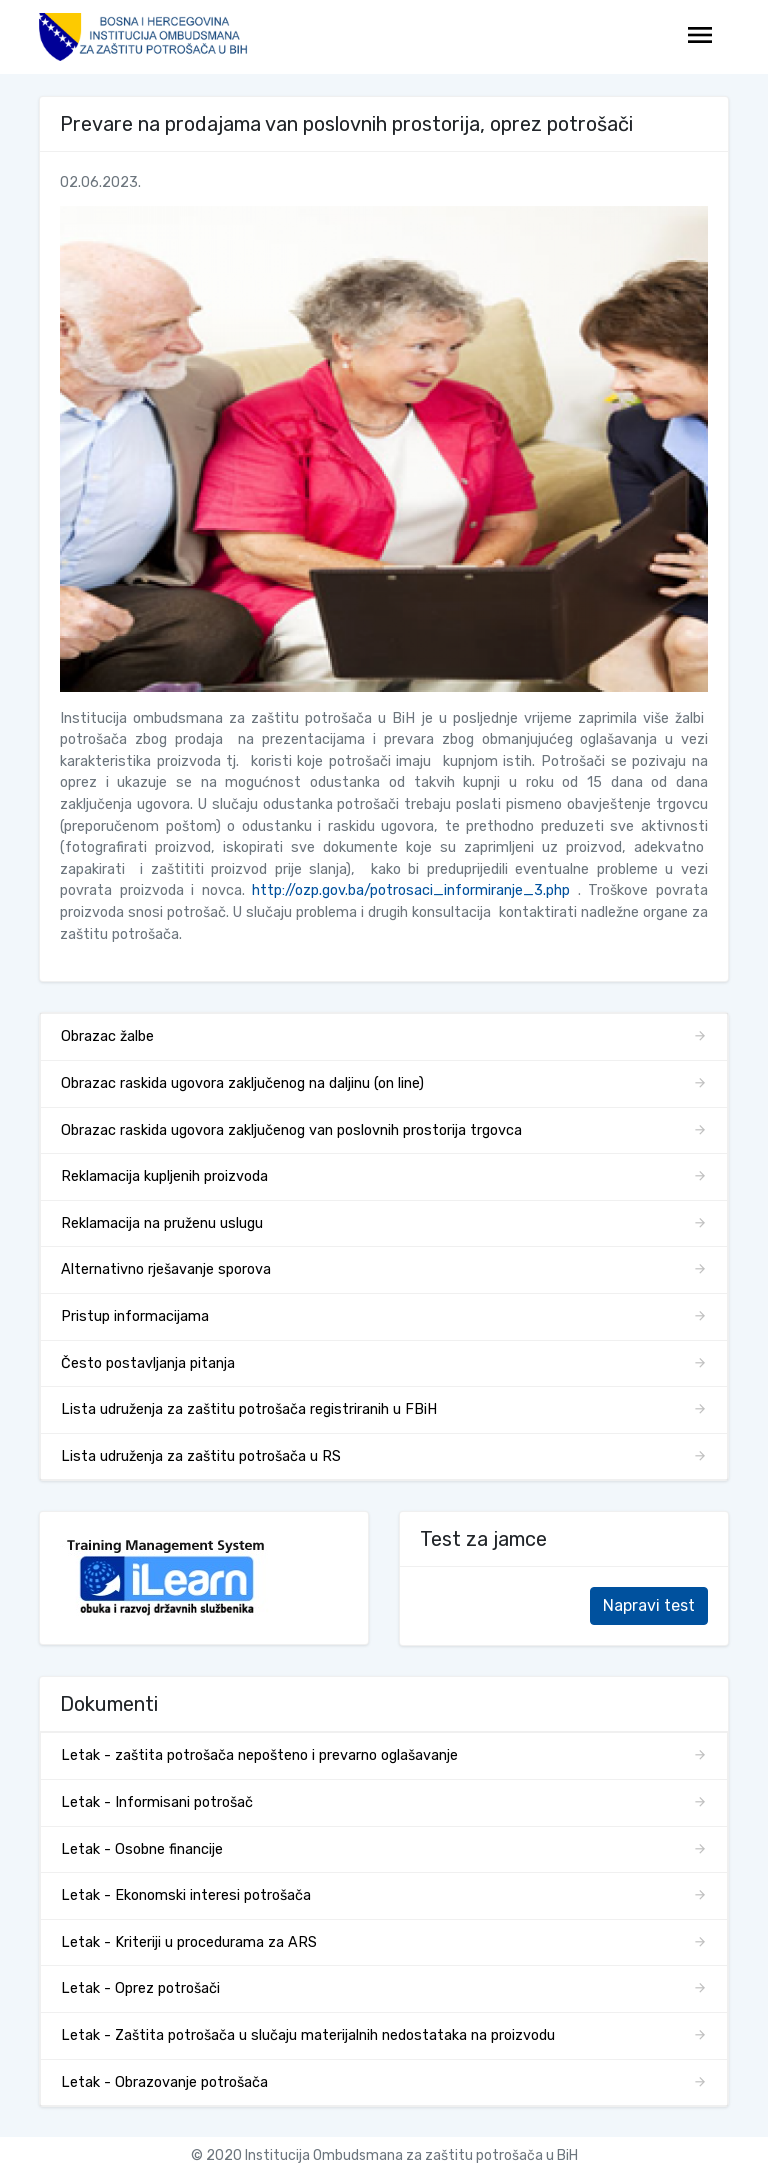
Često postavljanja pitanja (148, 1363)
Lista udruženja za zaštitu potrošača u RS (201, 1456)
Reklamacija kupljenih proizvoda (164, 1176)
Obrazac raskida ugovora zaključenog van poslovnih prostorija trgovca (291, 1130)
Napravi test (649, 1605)
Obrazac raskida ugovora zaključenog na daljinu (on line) (242, 1083)
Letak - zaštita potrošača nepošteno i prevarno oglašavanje (259, 1755)
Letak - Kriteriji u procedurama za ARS (189, 1942)
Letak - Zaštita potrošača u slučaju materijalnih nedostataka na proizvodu (308, 2035)
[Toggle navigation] (700, 37)
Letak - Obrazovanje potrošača (164, 2082)
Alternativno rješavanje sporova (166, 1269)
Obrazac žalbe (107, 1036)
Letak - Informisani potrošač (157, 1802)
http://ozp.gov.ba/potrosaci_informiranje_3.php (411, 890)
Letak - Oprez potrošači (140, 1988)
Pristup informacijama (135, 1316)
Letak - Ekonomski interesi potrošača (186, 1895)
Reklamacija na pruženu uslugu (162, 1223)
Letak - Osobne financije (142, 1849)
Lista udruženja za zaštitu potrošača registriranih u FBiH (249, 1409)
